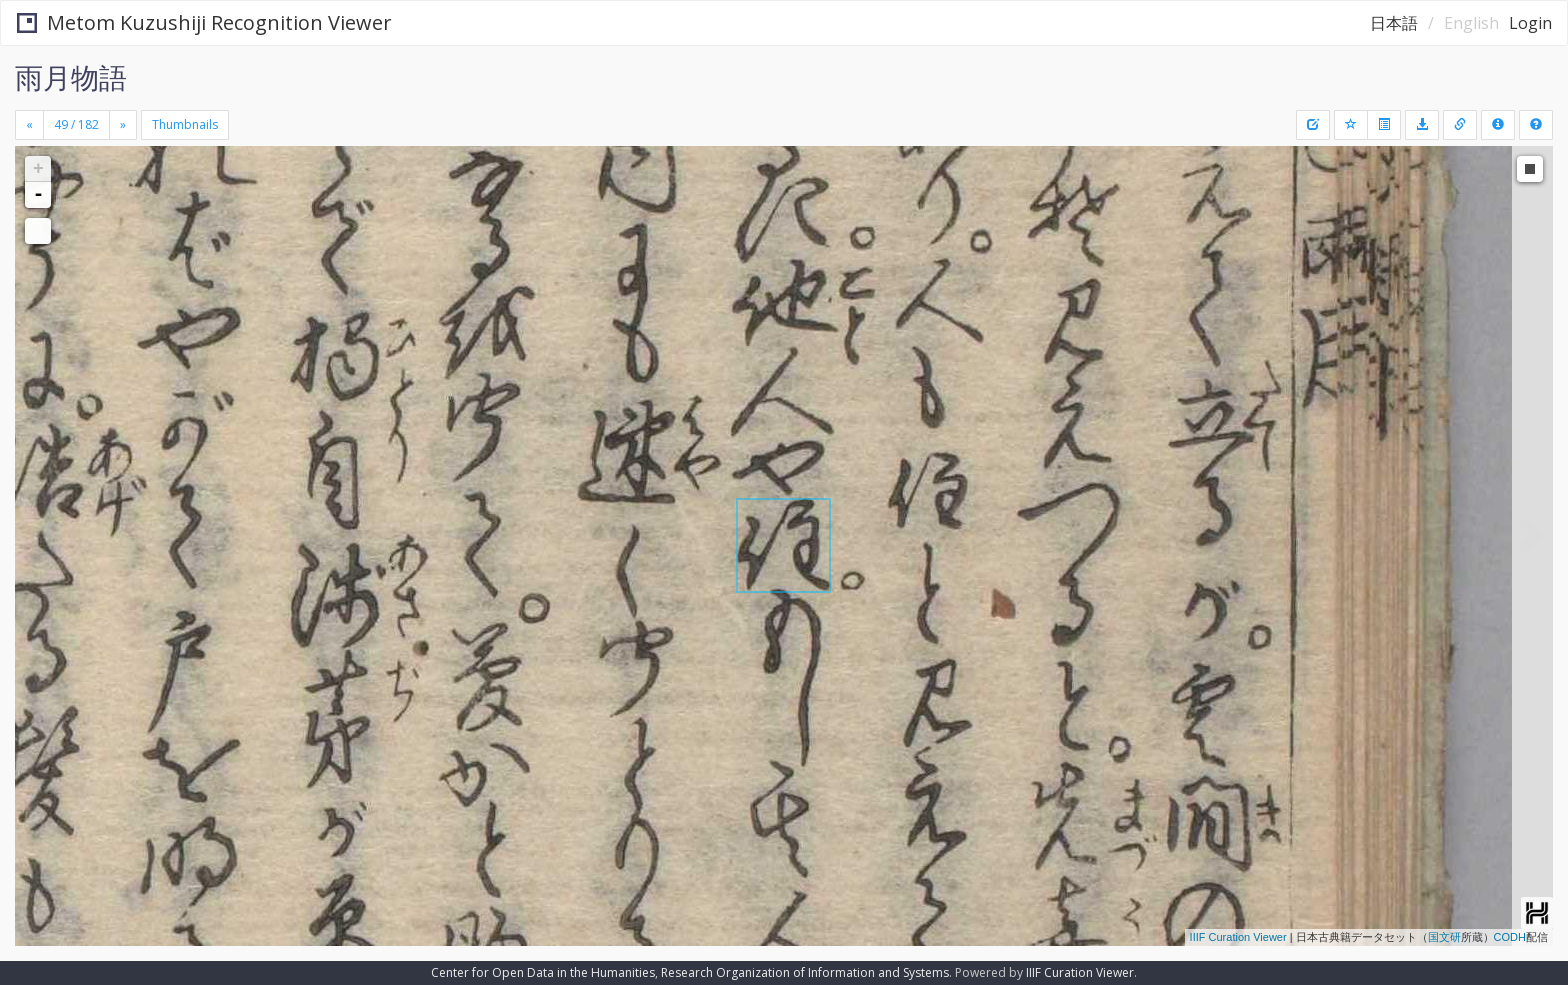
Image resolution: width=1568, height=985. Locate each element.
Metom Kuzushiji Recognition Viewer (204, 22)
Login (1530, 23)
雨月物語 (71, 77)
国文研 (1444, 937)
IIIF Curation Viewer (1238, 937)
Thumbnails (185, 124)
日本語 (1394, 23)
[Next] (123, 125)
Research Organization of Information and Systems (805, 972)
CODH (1510, 937)
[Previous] (29, 125)
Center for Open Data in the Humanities (543, 972)
